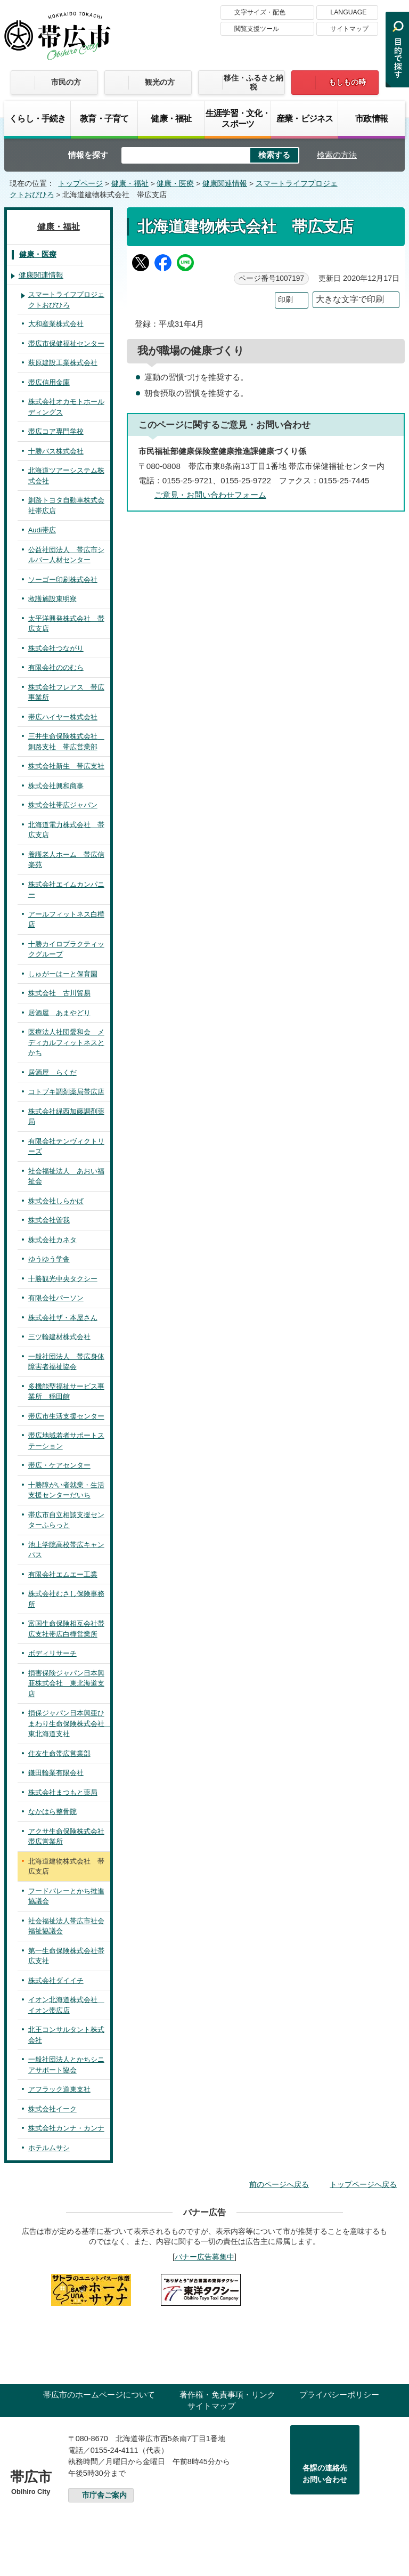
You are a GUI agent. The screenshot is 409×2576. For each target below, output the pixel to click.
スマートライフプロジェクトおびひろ (66, 299)
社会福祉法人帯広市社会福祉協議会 (66, 1926)
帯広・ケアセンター (59, 1465)
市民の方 (66, 82)
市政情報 (371, 118)
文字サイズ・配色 (259, 12)
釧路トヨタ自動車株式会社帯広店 (66, 505)
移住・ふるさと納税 (253, 82)
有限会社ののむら (56, 667)
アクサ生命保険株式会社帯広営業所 (66, 1836)
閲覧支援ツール (256, 29)
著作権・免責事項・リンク (227, 2394)
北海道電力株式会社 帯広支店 (66, 830)
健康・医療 (175, 184)
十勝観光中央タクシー (62, 1279)
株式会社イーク (52, 2109)
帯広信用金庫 (49, 382)
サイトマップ (349, 29)
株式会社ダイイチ (56, 1980)
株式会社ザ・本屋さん (62, 1318)
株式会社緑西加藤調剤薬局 (66, 1116)
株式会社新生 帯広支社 (66, 766)
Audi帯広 (42, 530)
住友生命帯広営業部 (59, 1753)
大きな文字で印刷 (350, 299)
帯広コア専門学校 (56, 431)
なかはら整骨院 (52, 1812)
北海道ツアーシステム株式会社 (66, 475)
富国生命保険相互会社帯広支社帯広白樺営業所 (66, 1628)
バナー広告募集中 (204, 2257)
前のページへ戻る (279, 2184)
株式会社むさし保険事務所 (66, 1599)
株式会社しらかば (56, 1201)
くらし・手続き (37, 118)
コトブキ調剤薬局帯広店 (66, 1092)
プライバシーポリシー (339, 2394)
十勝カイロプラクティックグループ (66, 949)
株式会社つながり (56, 648)
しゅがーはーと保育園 (62, 974)
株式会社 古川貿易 (59, 993)
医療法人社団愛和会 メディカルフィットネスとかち (66, 1042)
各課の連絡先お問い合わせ (324, 2474)
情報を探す (88, 154)
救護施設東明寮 (52, 599)
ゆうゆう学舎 (49, 1259)
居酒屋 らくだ (52, 1072)
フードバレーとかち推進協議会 (66, 1896)
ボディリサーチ (52, 1653)
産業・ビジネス (304, 118)
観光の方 (160, 82)
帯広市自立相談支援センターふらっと (66, 1520)
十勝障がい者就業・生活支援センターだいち (66, 1490)
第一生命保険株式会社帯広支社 (66, 1956)
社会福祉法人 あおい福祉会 (66, 1176)
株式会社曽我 (49, 1220)
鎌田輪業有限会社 (56, 1773)
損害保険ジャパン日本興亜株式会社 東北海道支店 (66, 1683)
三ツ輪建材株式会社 (59, 1337)
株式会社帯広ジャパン (62, 805)
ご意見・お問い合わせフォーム (210, 494)
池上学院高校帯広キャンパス (66, 1550)
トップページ (80, 184)
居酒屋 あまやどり (59, 1013)
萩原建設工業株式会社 (62, 363)
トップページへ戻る (363, 2184)
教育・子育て (104, 118)
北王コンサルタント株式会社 (66, 2035)
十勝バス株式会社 (56, 451)
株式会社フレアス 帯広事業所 (66, 692)
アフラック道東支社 (59, 2089)
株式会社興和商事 (56, 786)
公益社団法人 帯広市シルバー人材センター (66, 555)
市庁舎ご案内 (104, 2495)
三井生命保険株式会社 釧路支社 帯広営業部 (66, 741)
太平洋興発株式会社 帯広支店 (66, 623)
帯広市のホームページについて (99, 2394)
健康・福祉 (171, 118)
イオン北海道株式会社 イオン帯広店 (66, 2005)
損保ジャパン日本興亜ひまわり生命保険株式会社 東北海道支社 (69, 1723)
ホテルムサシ (49, 2148)
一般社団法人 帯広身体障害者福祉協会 (66, 1361)
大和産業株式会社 (56, 324)
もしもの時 (347, 82)
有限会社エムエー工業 (62, 1574)
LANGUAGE (348, 12)
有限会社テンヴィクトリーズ (66, 1146)
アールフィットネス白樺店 (66, 919)
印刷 (285, 300)
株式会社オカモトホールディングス (66, 407)
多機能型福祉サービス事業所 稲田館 (66, 1391)
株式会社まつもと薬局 (62, 1792)
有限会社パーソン (56, 1298)
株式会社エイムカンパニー (66, 889)
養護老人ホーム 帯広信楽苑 (66, 859)
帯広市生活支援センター (66, 1416)
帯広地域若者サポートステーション (66, 1440)
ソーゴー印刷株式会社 (62, 580)
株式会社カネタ (52, 1240)
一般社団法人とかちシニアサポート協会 (66, 2064)
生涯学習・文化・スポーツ (238, 118)
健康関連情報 (224, 184)
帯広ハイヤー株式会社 (62, 717)
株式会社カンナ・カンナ (66, 2128)
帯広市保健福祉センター (66, 343)
